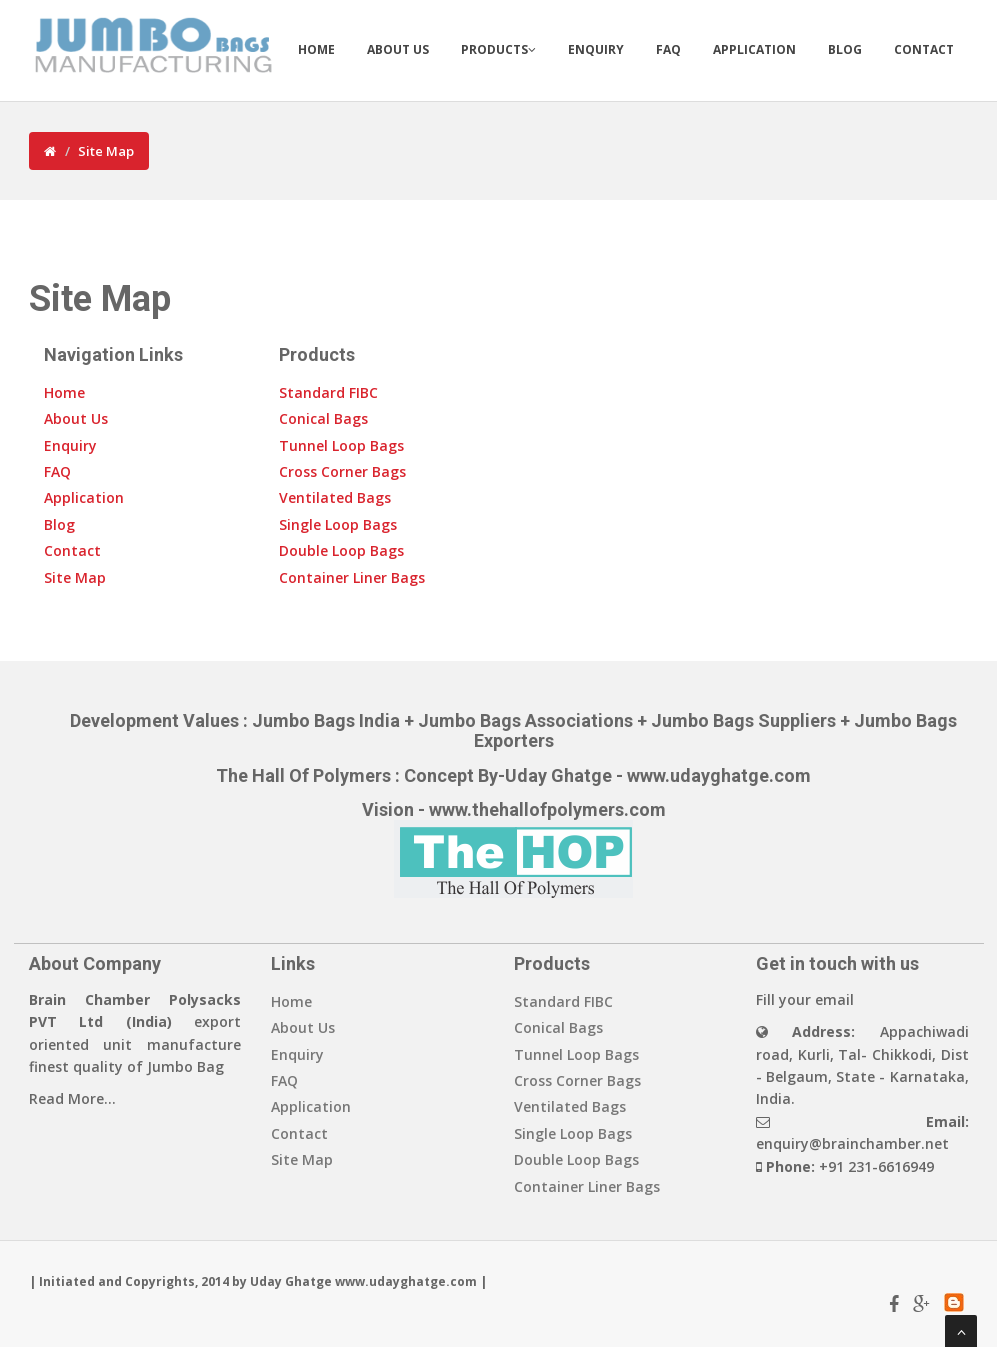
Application (754, 49)
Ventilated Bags (335, 497)
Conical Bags (323, 418)
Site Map (106, 151)
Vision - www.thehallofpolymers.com (514, 809)
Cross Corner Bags (342, 471)
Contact (924, 49)
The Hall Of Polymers (303, 775)
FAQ (668, 49)
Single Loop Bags (338, 524)
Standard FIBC (328, 392)
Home (316, 49)
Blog (845, 49)
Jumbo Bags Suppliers (743, 720)
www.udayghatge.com (406, 1281)
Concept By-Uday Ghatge (508, 775)
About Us (398, 49)
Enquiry (596, 49)
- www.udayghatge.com (711, 775)
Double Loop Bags (341, 550)
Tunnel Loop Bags (341, 445)
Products (498, 49)
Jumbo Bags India (328, 720)
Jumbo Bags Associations (525, 720)
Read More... (72, 1098)
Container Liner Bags (352, 577)
